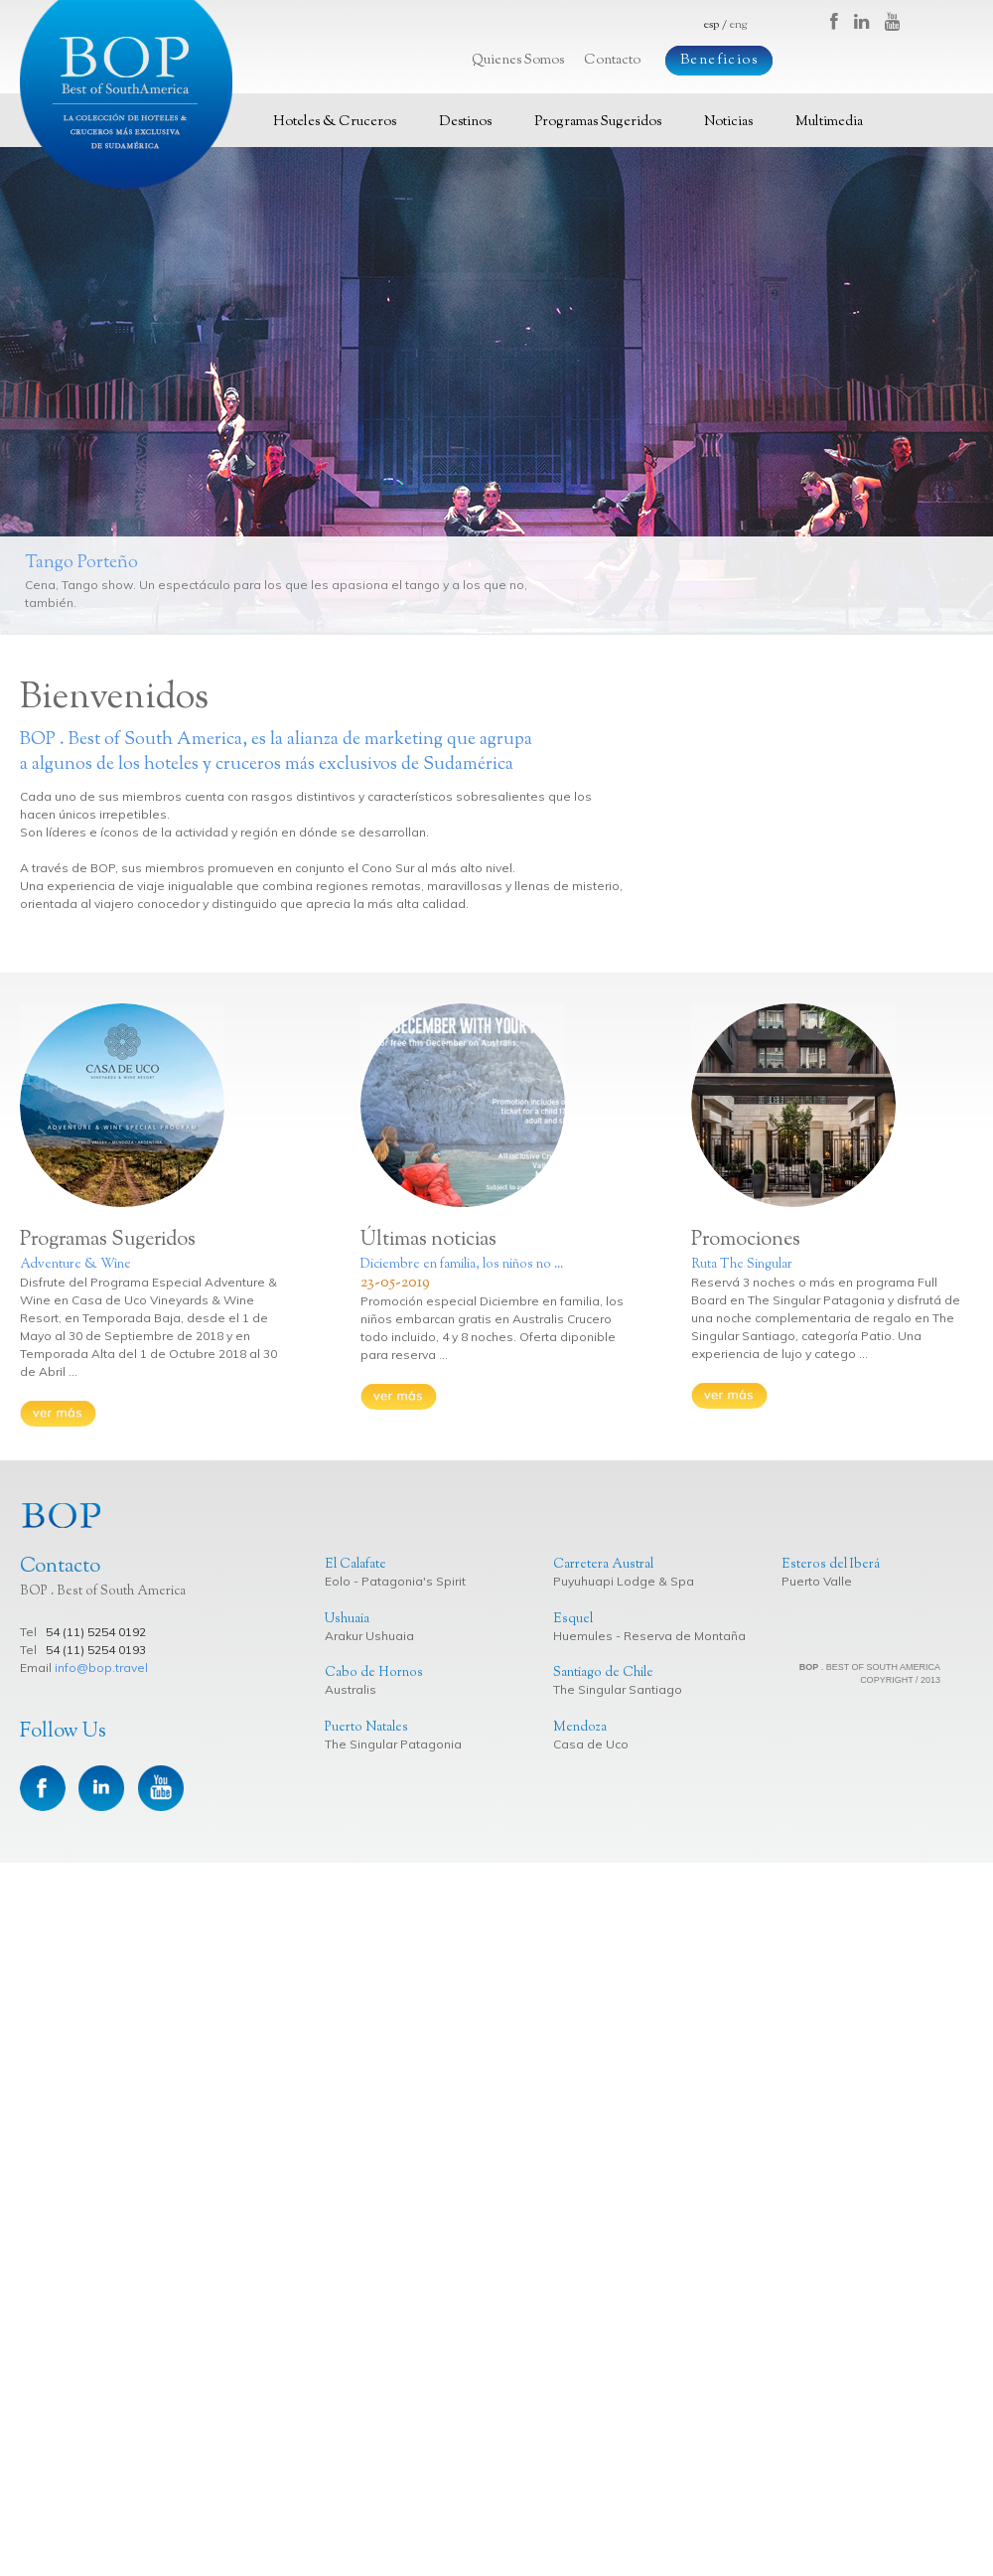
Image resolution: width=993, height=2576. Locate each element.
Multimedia (829, 122)
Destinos (465, 122)
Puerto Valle (816, 1581)
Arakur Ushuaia (369, 1635)
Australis (350, 1689)
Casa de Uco (591, 1744)
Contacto (612, 61)
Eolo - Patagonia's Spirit (395, 1581)
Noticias (728, 122)
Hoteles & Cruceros (334, 122)
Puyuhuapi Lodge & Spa (623, 1581)
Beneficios (719, 61)
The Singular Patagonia (393, 1744)
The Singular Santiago (617, 1689)
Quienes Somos (518, 61)
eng (738, 25)
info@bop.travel (101, 1667)
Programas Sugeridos (597, 122)
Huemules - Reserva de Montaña (649, 1635)
